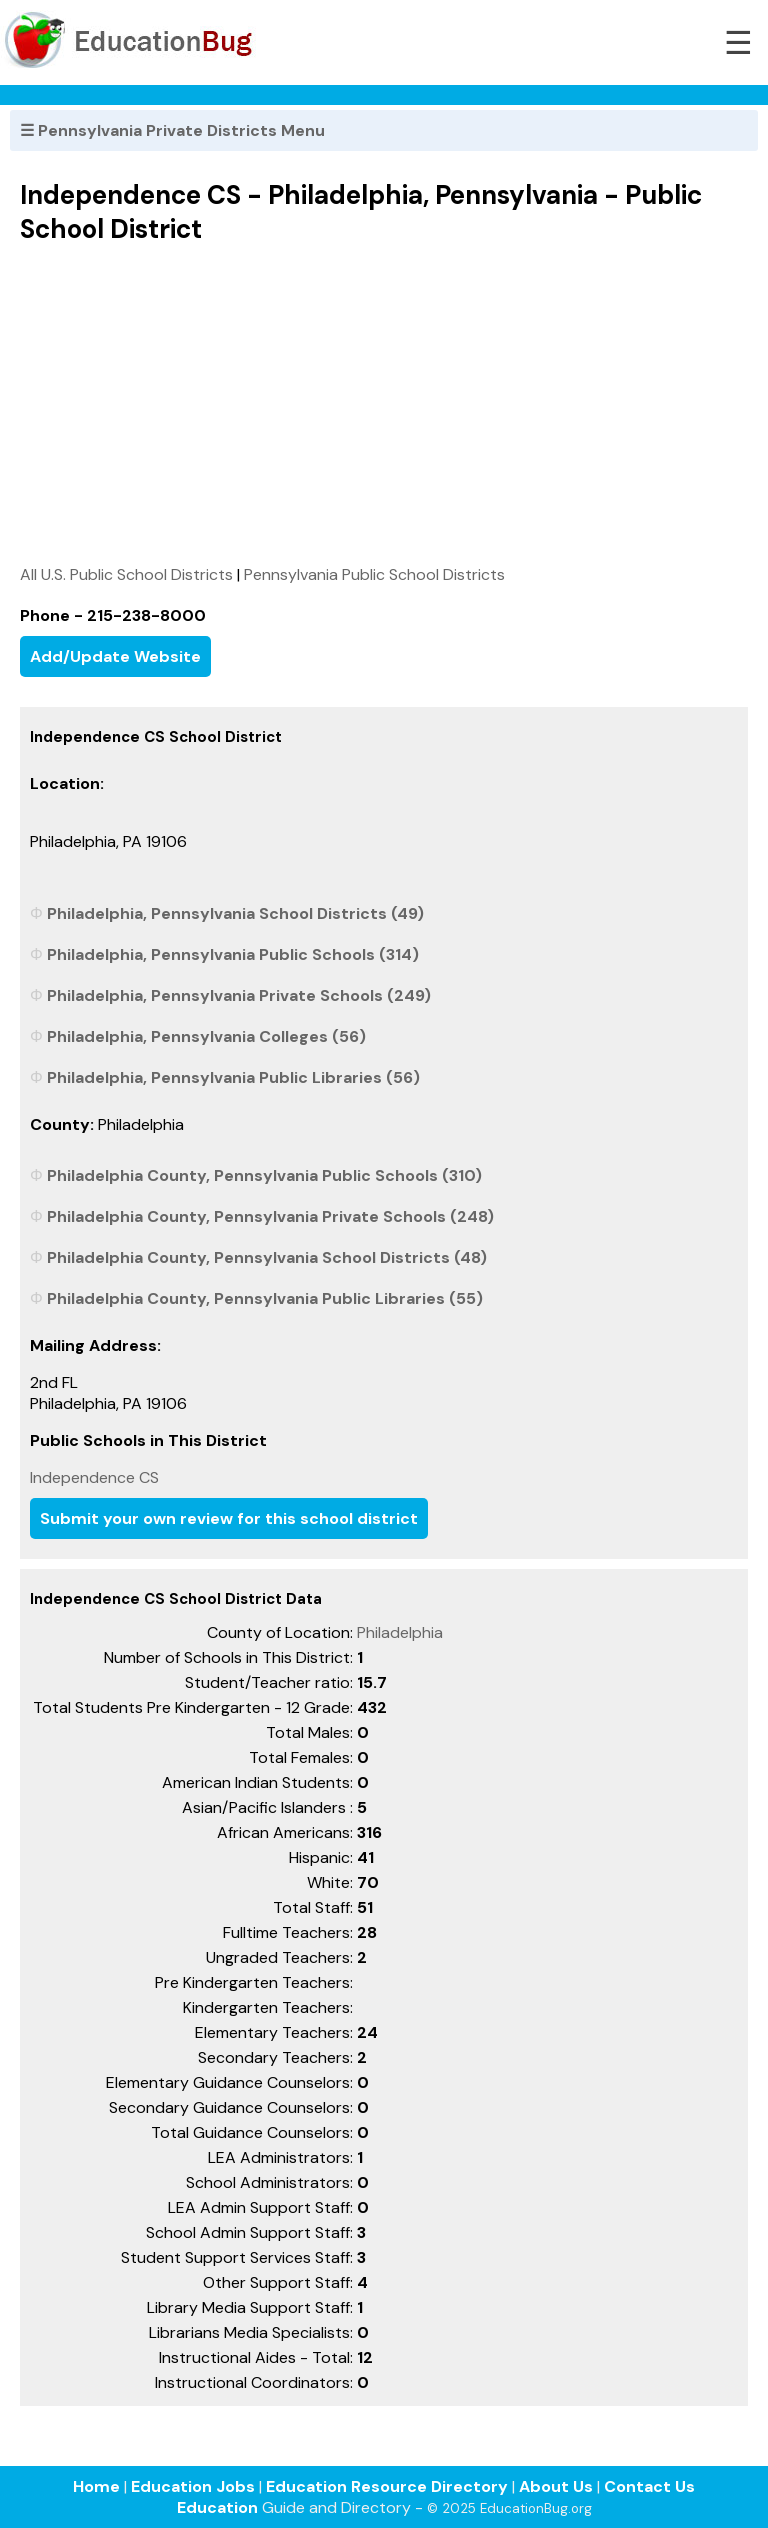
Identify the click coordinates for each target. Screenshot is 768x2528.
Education (217, 2507)
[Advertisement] (384, 404)
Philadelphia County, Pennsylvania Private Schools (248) (270, 1216)
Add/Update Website (115, 656)
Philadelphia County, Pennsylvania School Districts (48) (267, 1257)
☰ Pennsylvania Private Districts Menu (172, 130)
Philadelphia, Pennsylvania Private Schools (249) (239, 995)
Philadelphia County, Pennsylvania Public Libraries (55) (265, 1298)
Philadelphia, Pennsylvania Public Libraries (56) (233, 1077)
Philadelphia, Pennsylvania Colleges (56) (206, 1036)
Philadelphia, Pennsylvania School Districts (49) (235, 913)
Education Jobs (193, 2486)
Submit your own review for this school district (229, 1518)
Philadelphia (400, 1632)
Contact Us (649, 2486)
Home (96, 2486)
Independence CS (94, 1477)
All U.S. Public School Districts (126, 574)
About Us (556, 2486)
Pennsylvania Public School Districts (374, 574)
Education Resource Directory (387, 2486)
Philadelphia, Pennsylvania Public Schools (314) (233, 954)
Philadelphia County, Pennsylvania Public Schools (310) (264, 1175)
